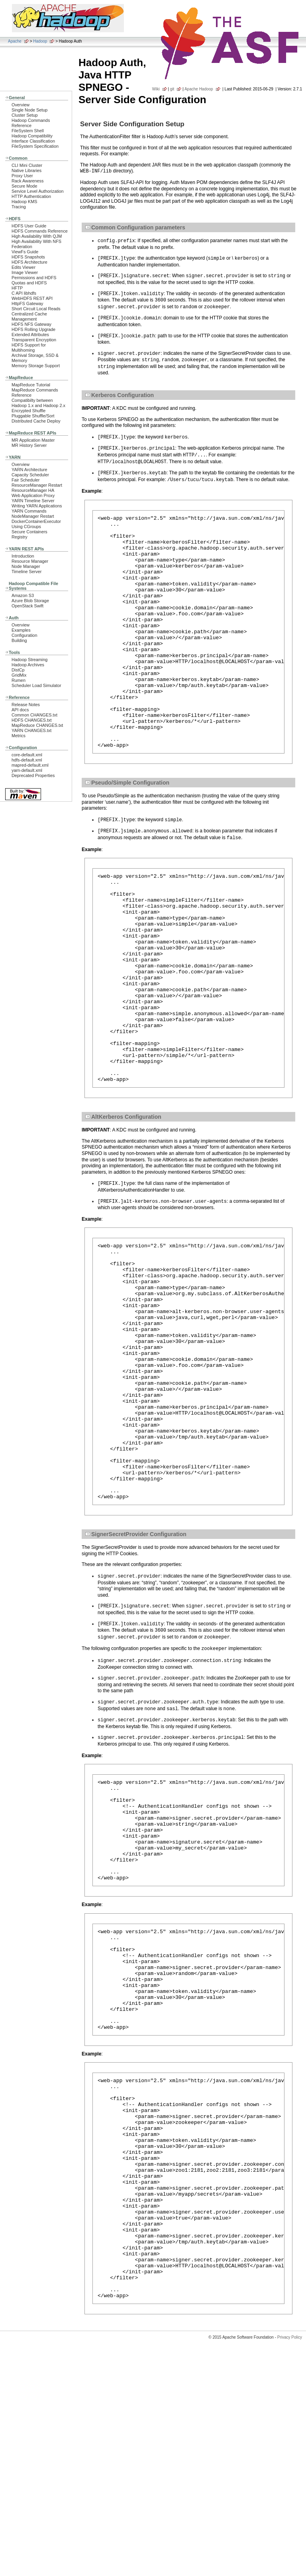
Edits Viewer (23, 267)
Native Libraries (26, 170)
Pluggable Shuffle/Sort (33, 415)
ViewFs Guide (25, 251)
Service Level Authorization (38, 191)
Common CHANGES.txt (34, 715)
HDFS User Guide (29, 225)
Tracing (19, 206)
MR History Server (29, 445)
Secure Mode (24, 186)
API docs (20, 709)
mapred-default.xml (30, 765)
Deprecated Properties (33, 775)
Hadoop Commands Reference (31, 123)
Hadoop (40, 41)
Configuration (24, 635)
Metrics (19, 735)
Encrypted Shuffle (28, 410)
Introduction (23, 556)
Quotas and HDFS (29, 282)
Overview (20, 104)
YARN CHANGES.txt (31, 730)
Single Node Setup (29, 110)
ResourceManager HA (33, 490)
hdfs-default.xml (27, 760)
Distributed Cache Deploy (36, 421)
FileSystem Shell (28, 130)
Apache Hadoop (198, 89)
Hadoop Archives (28, 664)
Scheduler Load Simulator (36, 685)
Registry (19, 536)
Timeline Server (26, 571)
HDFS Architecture (29, 262)
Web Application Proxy (33, 495)
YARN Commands (29, 511)
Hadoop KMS (24, 201)
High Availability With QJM (37, 236)
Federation (22, 246)
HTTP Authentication (31, 196)
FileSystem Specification (35, 146)
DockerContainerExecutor (36, 521)
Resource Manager (30, 561)
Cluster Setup (25, 115)
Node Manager (26, 566)
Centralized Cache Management (29, 316)
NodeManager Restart (33, 516)
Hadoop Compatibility (32, 135)
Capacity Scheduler (30, 474)
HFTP (17, 288)
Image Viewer (25, 272)
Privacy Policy (289, 2562)
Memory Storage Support (36, 365)
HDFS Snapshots (28, 256)
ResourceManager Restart (37, 485)
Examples (21, 630)
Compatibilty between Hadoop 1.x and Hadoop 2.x (38, 403)
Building (19, 640)
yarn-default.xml (27, 770)
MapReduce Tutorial (31, 384)
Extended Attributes (30, 334)
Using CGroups (26, 526)
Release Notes (26, 704)
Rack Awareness (27, 180)
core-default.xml (27, 754)
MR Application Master (33, 440)
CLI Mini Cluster (27, 165)
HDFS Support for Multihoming (29, 347)
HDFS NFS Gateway (31, 324)
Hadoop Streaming (29, 659)
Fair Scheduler (25, 480)
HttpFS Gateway (27, 303)
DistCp (18, 669)
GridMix (19, 675)
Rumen (19, 680)
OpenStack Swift (27, 605)
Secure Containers (29, 531)
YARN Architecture (29, 469)
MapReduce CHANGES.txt (37, 725)
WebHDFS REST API (32, 298)
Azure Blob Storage (30, 600)
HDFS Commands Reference (40, 231)
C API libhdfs (24, 293)
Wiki (156, 89)
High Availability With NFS (36, 241)
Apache (15, 41)
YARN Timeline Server (33, 500)
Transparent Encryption (34, 339)
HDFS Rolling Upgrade (33, 329)
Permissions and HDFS (34, 277)
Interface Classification (33, 141)
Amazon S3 (23, 595)
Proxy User (22, 175)
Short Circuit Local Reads (36, 308)
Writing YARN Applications (37, 505)
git (172, 89)
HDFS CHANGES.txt (31, 720)
